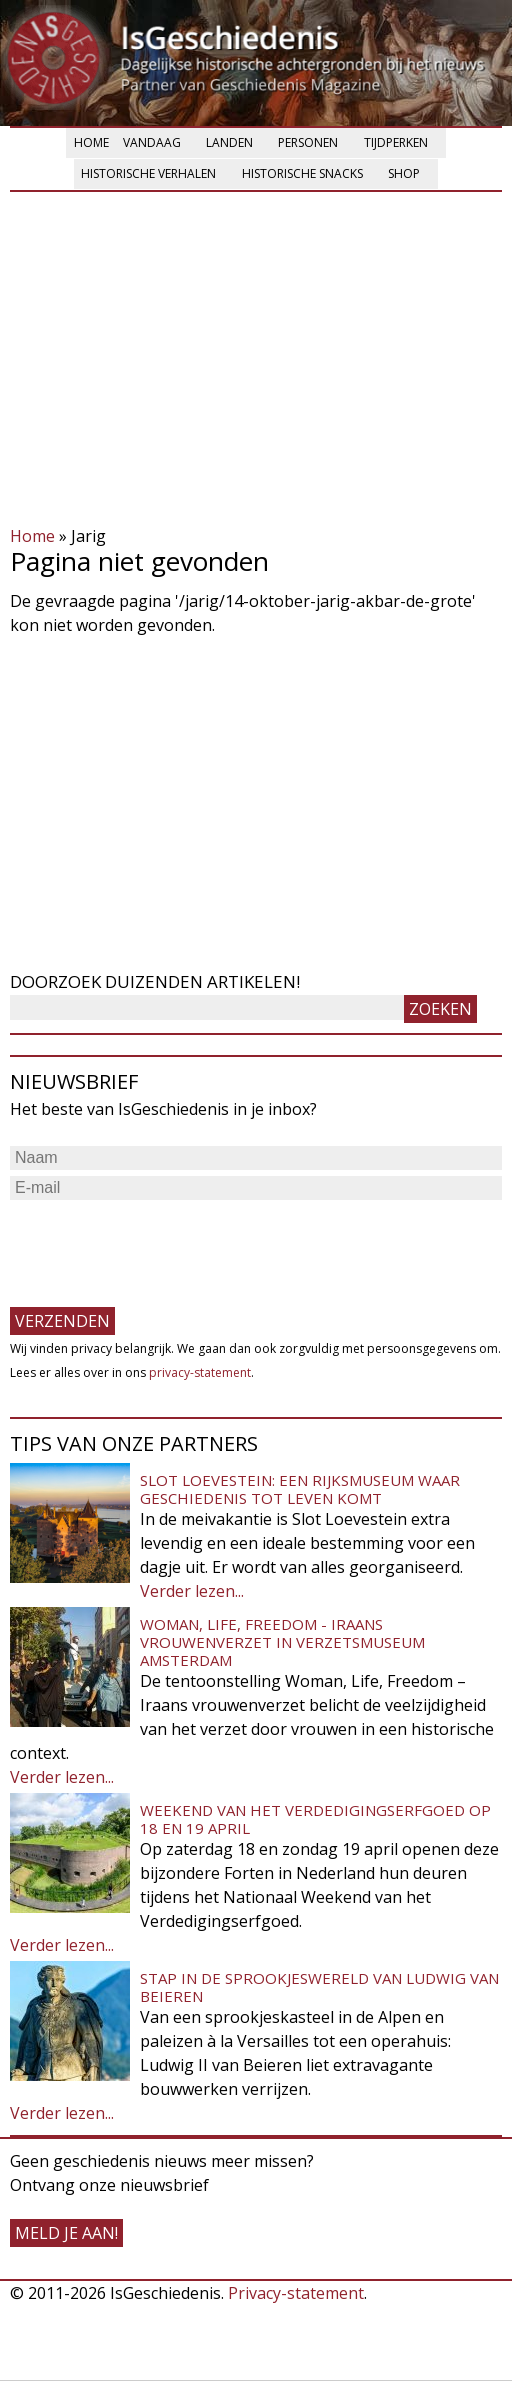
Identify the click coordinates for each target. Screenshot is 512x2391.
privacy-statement (200, 1372)
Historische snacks (302, 173)
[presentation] (162, 1244)
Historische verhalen (148, 173)
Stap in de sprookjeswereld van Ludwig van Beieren (319, 1987)
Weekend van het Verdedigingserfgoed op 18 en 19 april (315, 1819)
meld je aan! (66, 2233)
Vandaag (152, 142)
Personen (308, 142)
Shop (404, 173)
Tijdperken (396, 142)
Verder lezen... (192, 1591)
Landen (229, 142)
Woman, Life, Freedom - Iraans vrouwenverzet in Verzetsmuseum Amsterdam (282, 1642)
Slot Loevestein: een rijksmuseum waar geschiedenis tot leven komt (300, 1489)
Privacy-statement (296, 2293)
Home (91, 142)
